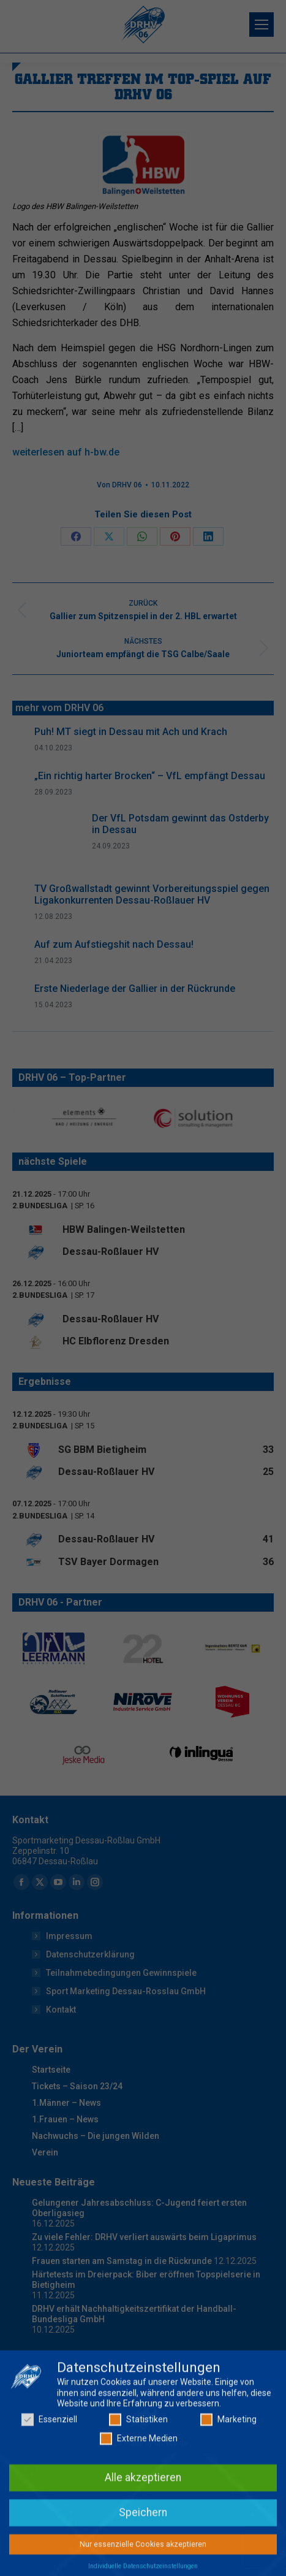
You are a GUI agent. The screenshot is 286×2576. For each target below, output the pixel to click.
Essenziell (49, 2490)
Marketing (228, 2490)
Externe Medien (139, 2510)
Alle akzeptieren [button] (143, 2548)
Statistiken (138, 2490)
